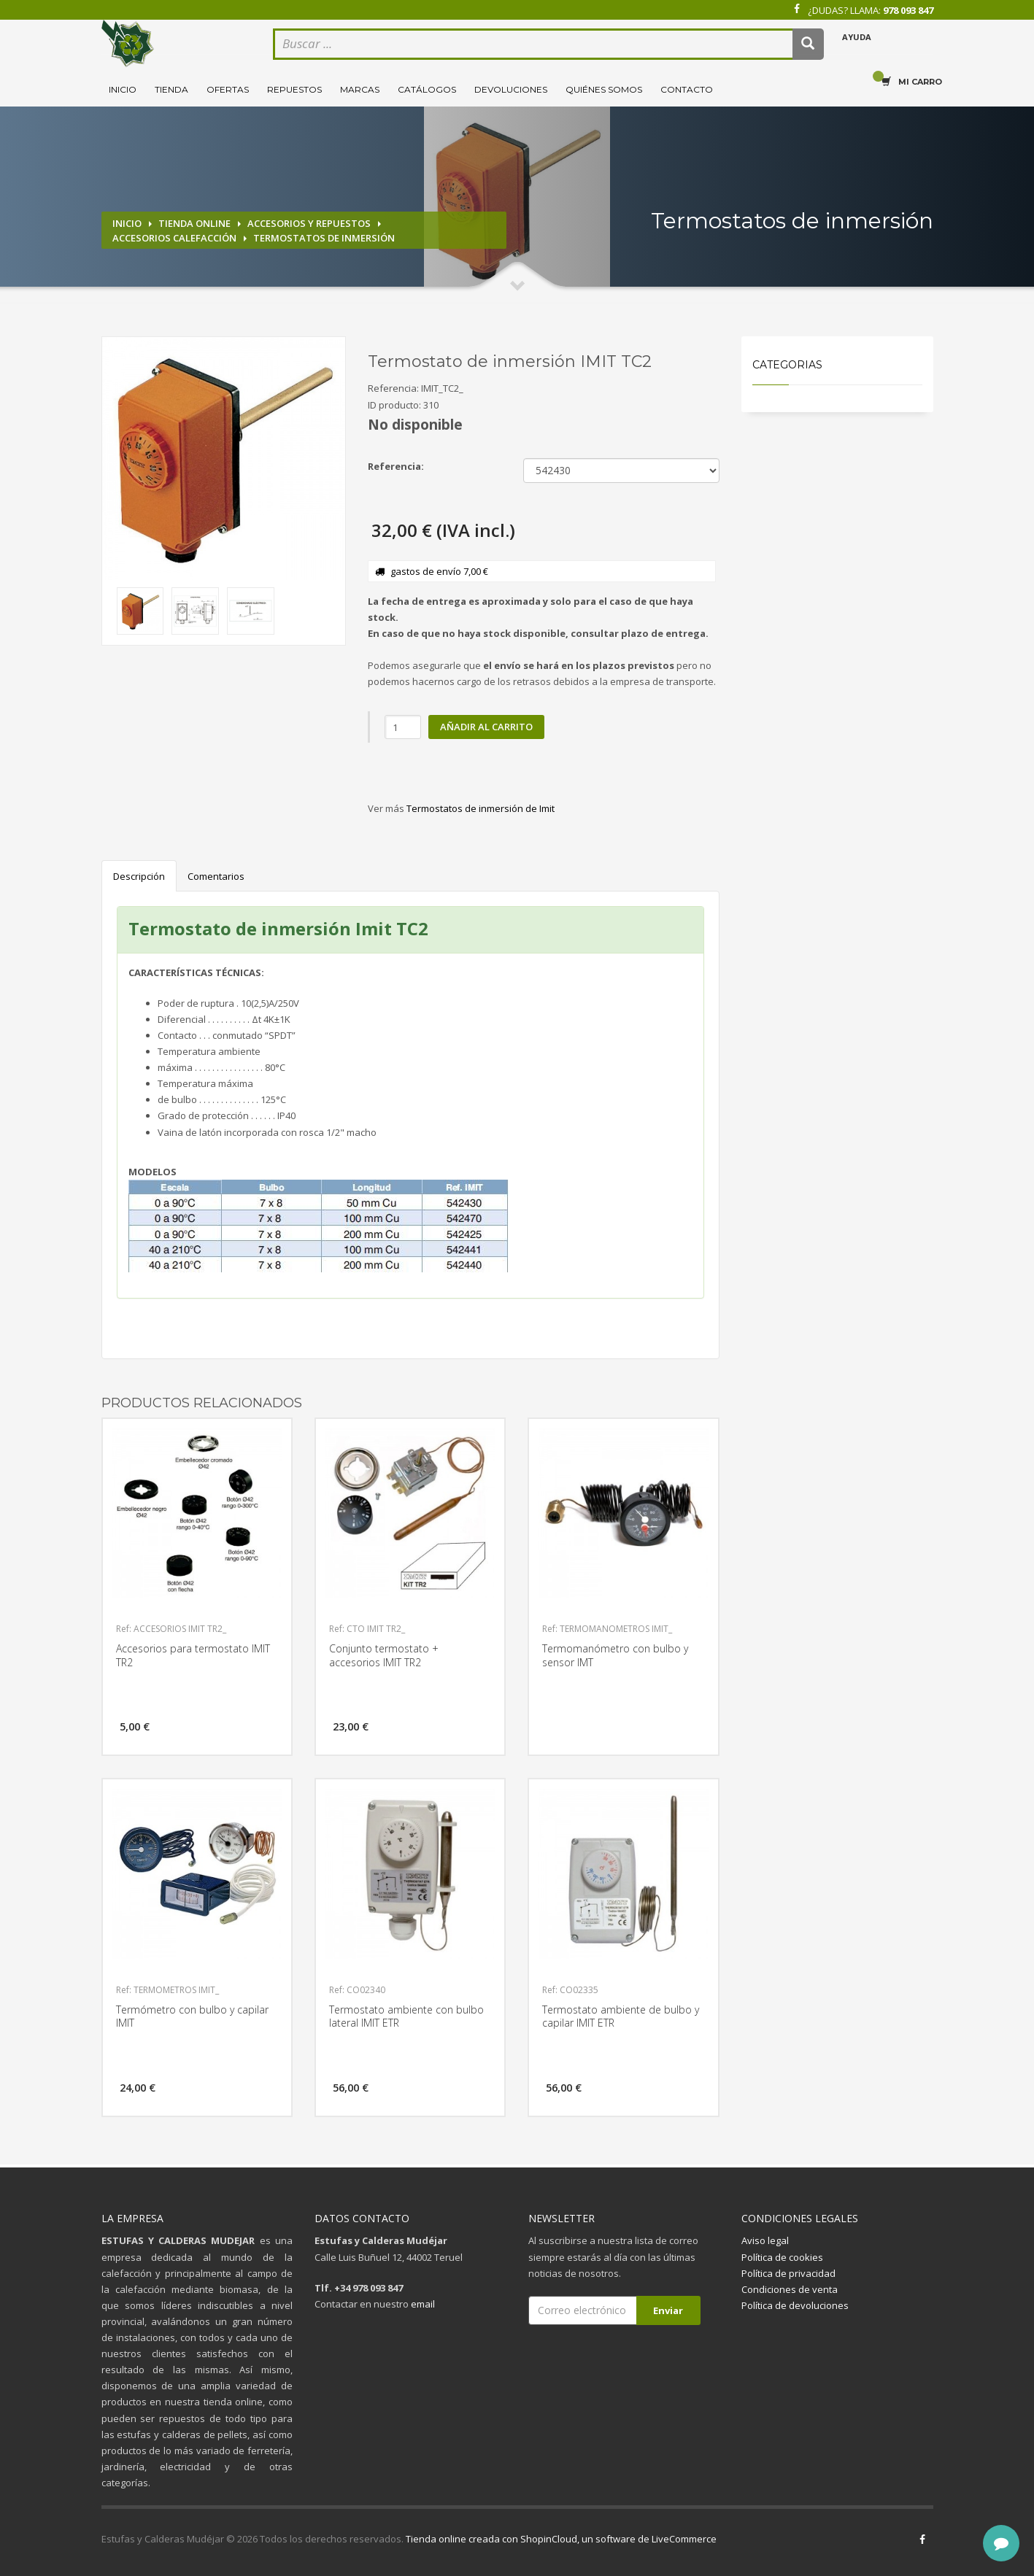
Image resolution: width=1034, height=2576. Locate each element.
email (423, 2303)
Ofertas (228, 89)
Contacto (686, 89)
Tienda (171, 89)
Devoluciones (510, 89)
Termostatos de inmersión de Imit (480, 808)
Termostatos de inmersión (324, 237)
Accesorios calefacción (174, 237)
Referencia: (396, 466)
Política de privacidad (788, 2273)
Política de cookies (782, 2257)
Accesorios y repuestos (309, 223)
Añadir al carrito (486, 726)
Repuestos (294, 89)
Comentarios (216, 876)
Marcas (359, 89)
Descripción (139, 876)
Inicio (122, 89)
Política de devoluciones (795, 2305)
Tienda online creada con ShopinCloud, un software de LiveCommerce (561, 2538)
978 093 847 (908, 10)
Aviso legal (765, 2240)
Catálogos (427, 89)
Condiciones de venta (789, 2289)
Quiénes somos (604, 89)
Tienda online (194, 223)
